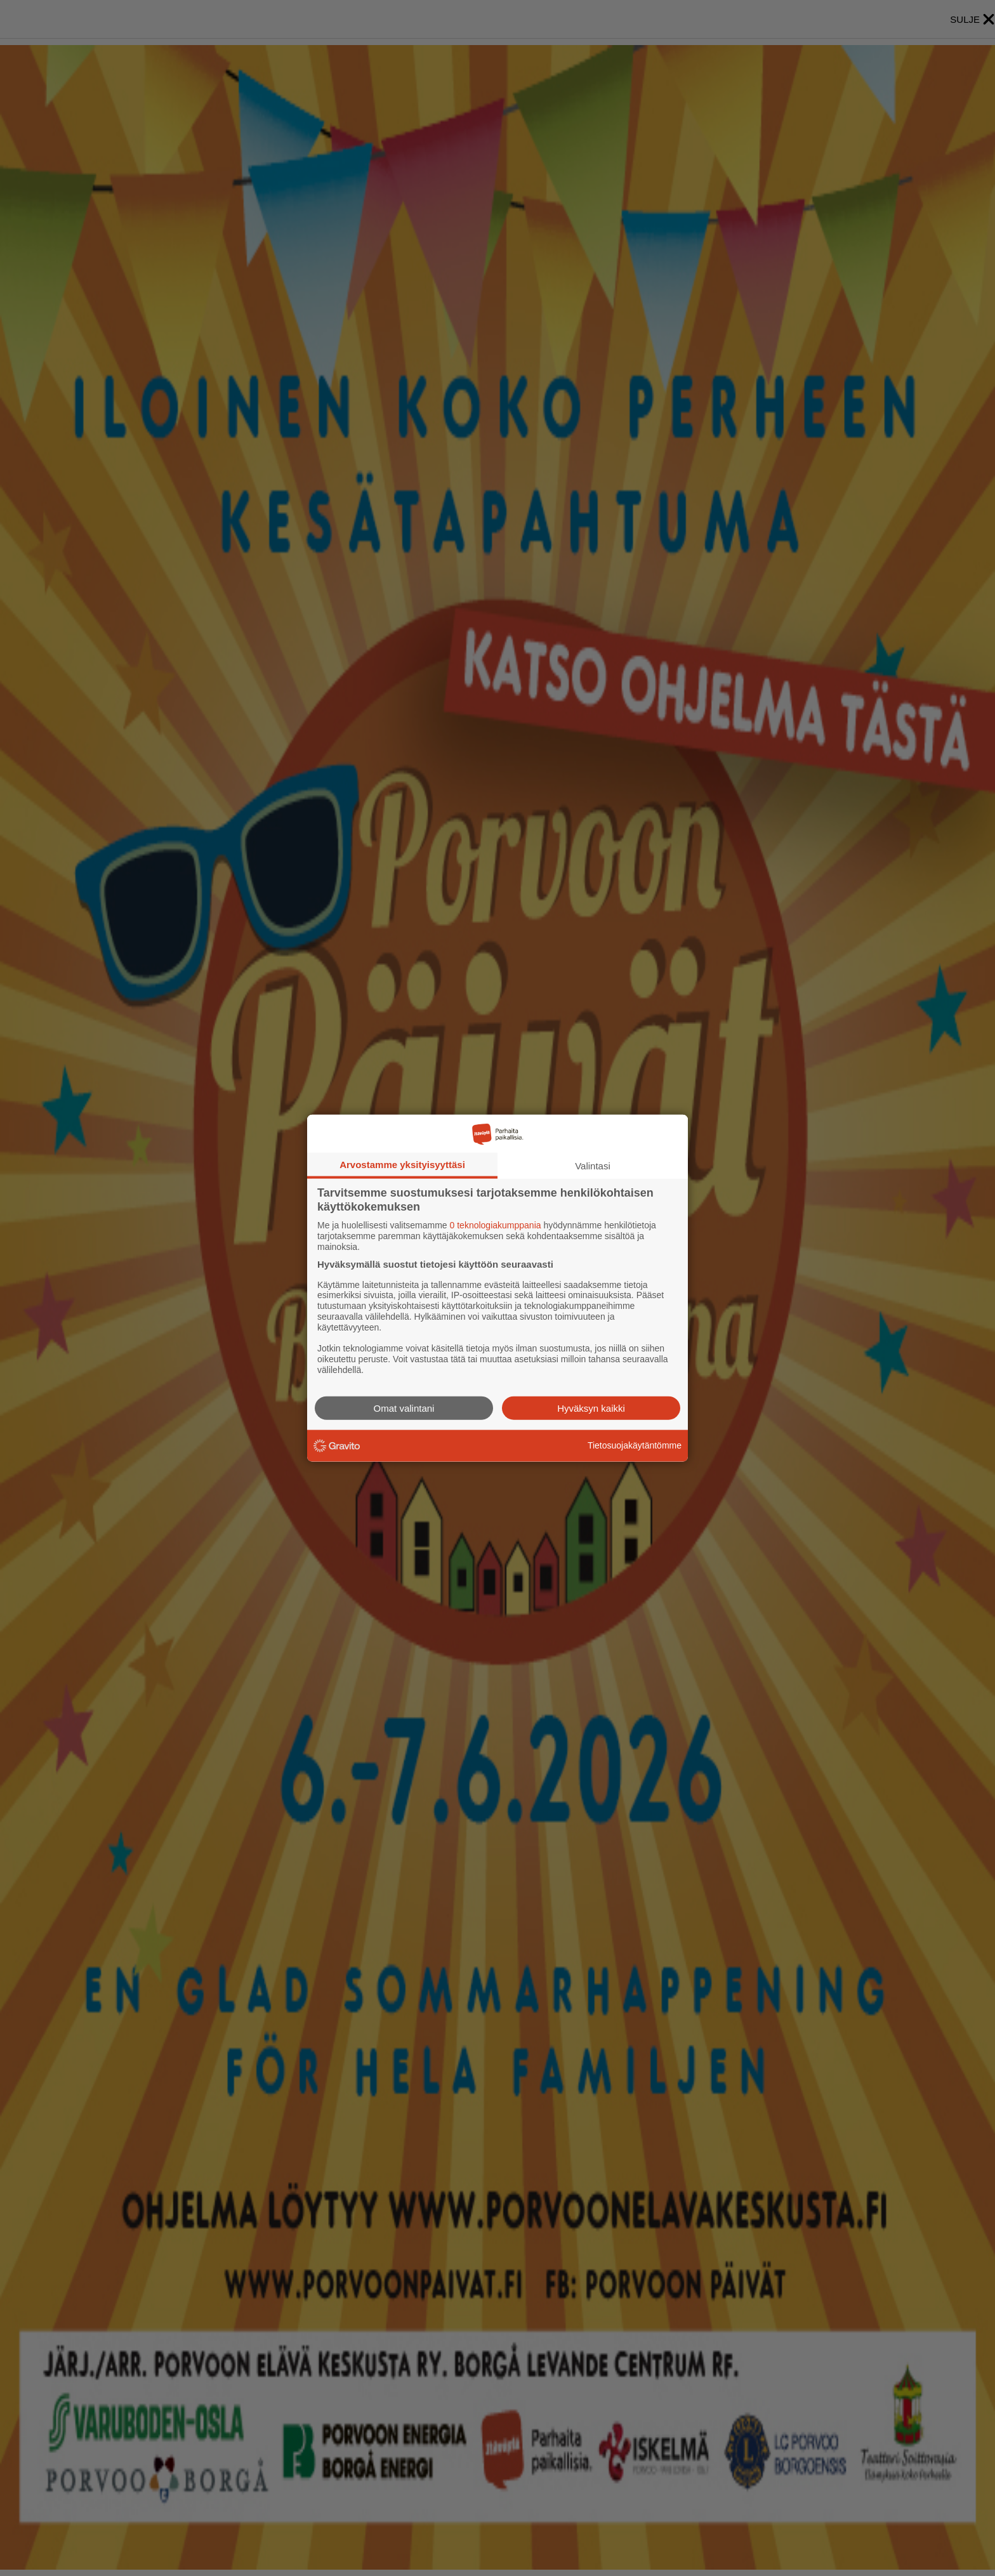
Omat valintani (404, 1407)
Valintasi (592, 1165)
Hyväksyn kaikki (591, 1407)
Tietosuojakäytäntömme (635, 1445)
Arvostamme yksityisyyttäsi (402, 1164)
